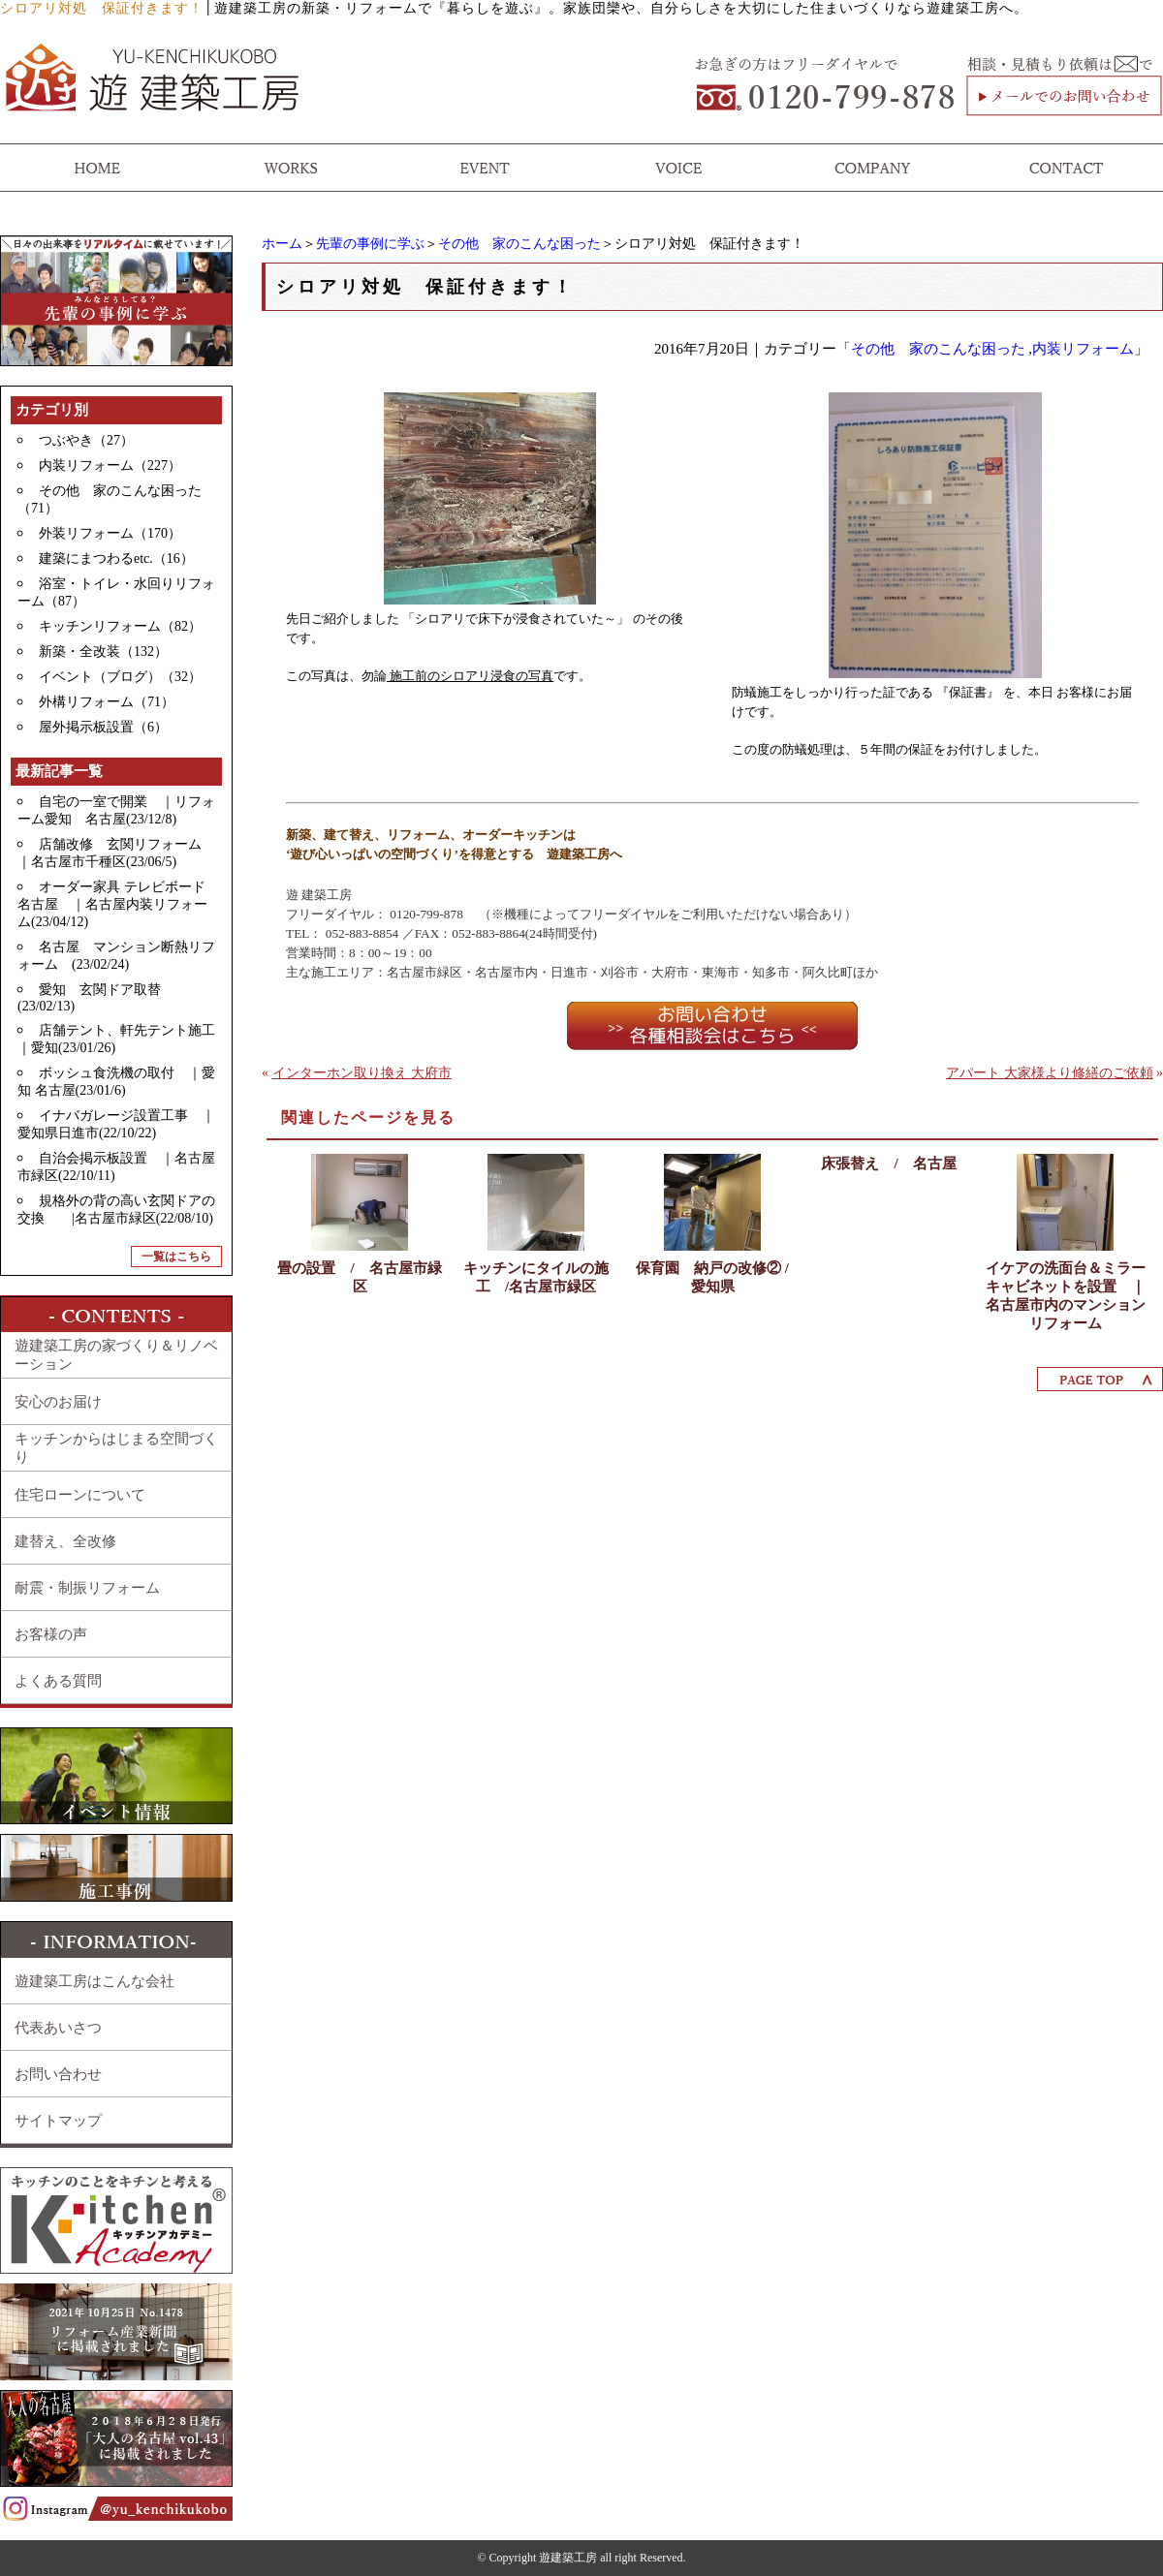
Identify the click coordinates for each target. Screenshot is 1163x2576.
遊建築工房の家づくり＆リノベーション (116, 1355)
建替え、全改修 (65, 1541)
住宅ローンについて (80, 1495)
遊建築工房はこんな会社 (94, 1981)
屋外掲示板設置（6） (103, 727)
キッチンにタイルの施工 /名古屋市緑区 (536, 1277)
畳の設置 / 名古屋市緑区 (359, 1277)
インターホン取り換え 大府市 (362, 1073)
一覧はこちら (176, 1256)
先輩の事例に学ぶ (370, 243)
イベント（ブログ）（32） (120, 676)
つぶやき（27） (86, 440)
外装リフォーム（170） (110, 533)
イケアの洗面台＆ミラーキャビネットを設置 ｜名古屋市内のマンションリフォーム (1066, 1295)
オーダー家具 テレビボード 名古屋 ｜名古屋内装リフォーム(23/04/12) (118, 904)
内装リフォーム (1083, 349)
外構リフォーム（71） (106, 702)
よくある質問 (58, 1681)
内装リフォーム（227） (110, 465)
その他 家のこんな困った (519, 243)
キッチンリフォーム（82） (120, 626)
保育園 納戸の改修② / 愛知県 (712, 1277)
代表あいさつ (58, 2027)
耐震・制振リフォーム (87, 1588)
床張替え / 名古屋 (888, 1163)
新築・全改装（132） (103, 651)
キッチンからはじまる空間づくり (116, 1448)
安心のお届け (58, 1402)
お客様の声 (51, 1634)
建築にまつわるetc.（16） (116, 558)
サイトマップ (58, 2120)
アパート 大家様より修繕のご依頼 (1049, 1073)
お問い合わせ (58, 2074)
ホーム (282, 243)
